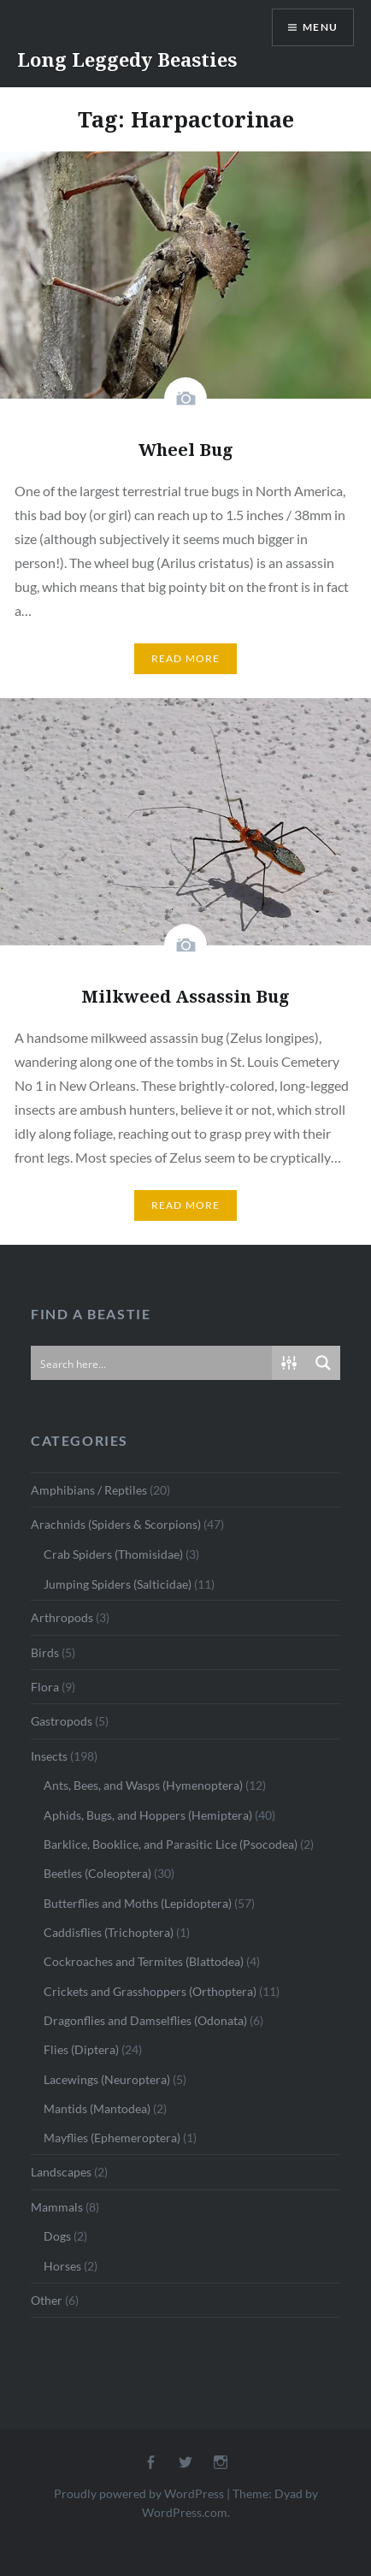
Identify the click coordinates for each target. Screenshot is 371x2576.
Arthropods (62, 1617)
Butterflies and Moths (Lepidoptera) (138, 1903)
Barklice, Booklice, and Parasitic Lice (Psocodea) (170, 1844)
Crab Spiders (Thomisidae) (113, 1554)
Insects (49, 1756)
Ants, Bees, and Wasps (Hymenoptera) (143, 1785)
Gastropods (61, 1721)
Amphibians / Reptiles (89, 1490)
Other (46, 2300)
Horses (62, 2266)
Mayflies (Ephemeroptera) (112, 2137)
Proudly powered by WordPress (139, 2493)
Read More (186, 658)
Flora (45, 1686)
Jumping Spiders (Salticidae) (117, 1584)
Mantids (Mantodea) (97, 2108)
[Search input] (152, 1363)
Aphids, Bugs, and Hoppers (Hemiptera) (148, 1815)
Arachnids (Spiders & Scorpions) (116, 1524)
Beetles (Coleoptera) (97, 1873)
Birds (45, 1652)
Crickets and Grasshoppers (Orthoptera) (150, 1991)
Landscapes (61, 2171)
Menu (320, 27)
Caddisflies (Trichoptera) (109, 1932)
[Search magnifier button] (323, 1363)
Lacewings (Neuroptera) (107, 2079)
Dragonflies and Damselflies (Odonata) (145, 2020)
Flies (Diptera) (81, 2049)
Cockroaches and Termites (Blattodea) (144, 1961)
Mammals (57, 2207)
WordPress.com (184, 2512)
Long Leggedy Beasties (127, 59)
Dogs (57, 2236)
